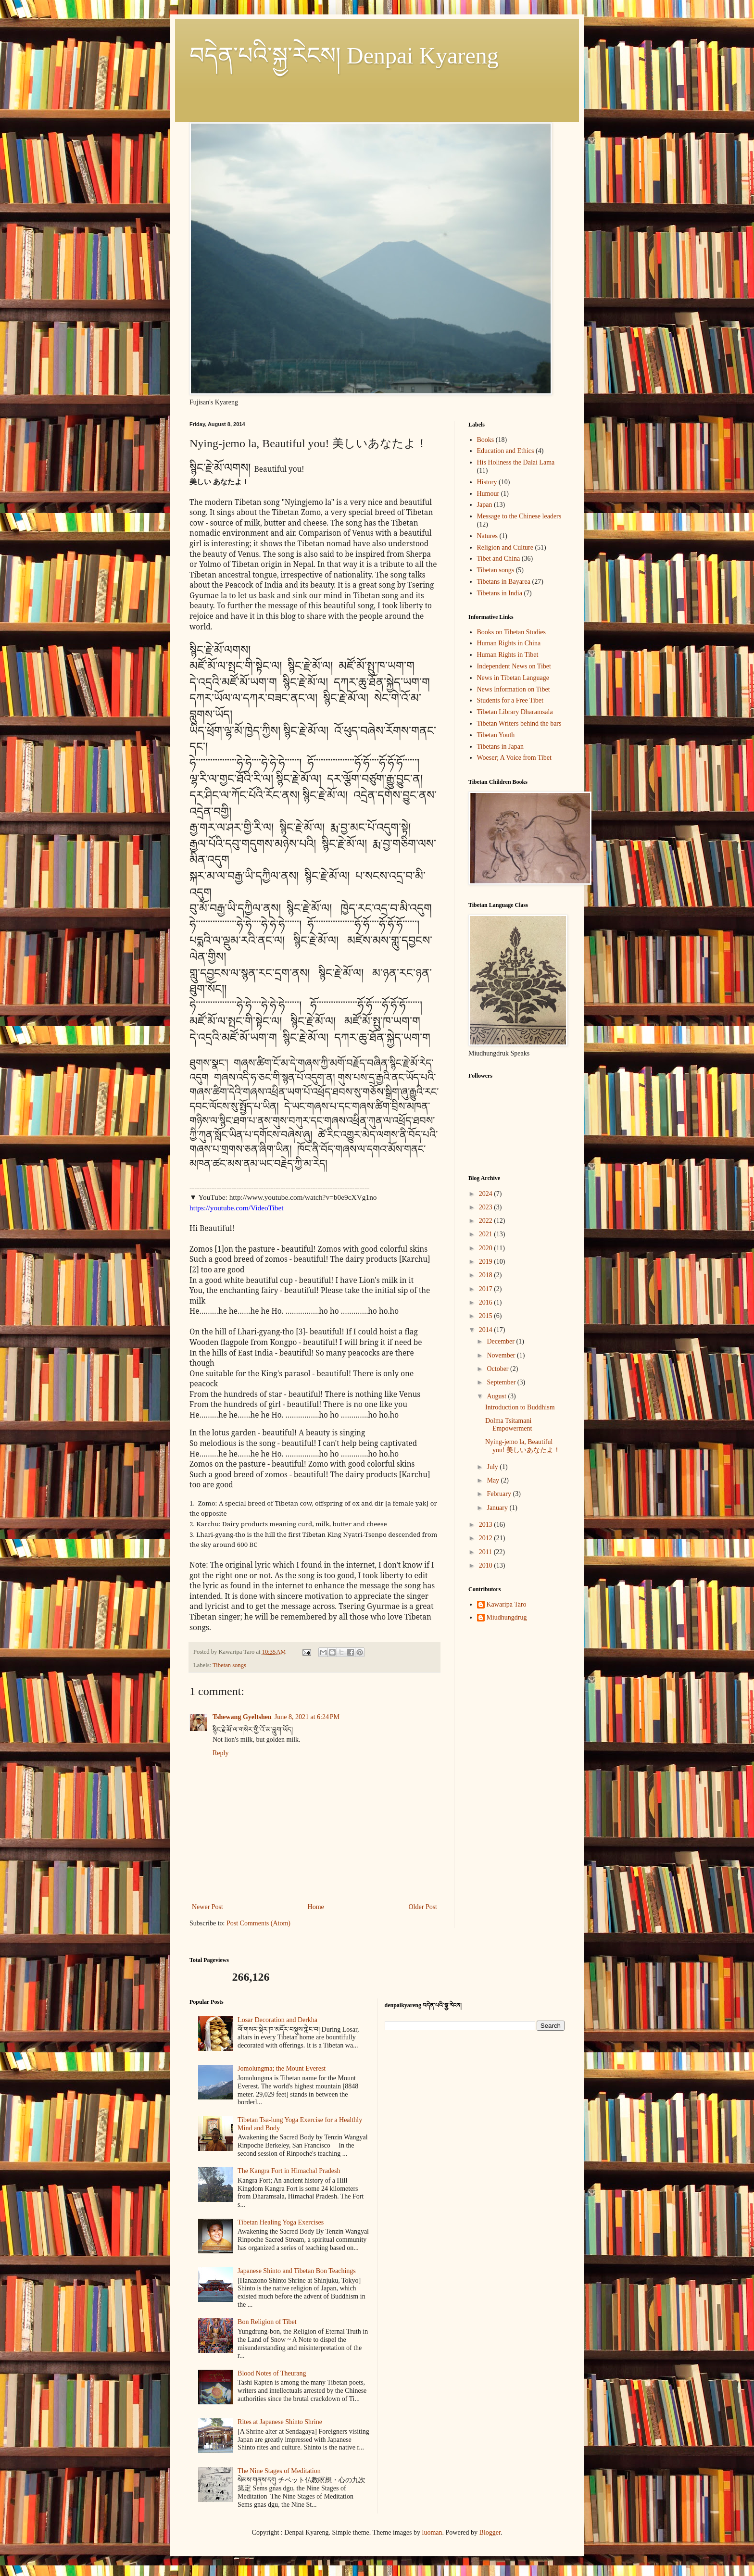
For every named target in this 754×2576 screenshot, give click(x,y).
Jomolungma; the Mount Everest (282, 2068)
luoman (432, 2532)
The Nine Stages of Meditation (279, 2471)
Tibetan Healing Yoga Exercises (281, 2222)
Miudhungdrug (507, 1617)
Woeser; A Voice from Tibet (514, 757)
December (501, 1341)
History (487, 482)
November (502, 1355)
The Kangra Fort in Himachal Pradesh (289, 2170)
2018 (486, 1275)
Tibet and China (498, 558)
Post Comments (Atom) (258, 1923)
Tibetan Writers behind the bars (519, 723)
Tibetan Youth (496, 735)
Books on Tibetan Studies (511, 632)
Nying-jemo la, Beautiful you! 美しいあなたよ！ (522, 1446)
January (498, 1507)
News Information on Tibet (513, 689)
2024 (486, 1193)
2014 (486, 1329)
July (493, 1466)
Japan (484, 504)
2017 (486, 1289)
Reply (220, 1753)
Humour (488, 493)
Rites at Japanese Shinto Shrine (280, 2421)
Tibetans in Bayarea (503, 581)
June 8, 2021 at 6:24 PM (307, 1717)
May (494, 1480)
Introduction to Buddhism (520, 1407)
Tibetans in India (499, 593)
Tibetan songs (229, 1665)
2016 (486, 1302)
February (500, 1493)
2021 (486, 1234)
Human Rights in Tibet (508, 654)
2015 (486, 1315)
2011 (486, 1552)
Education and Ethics (505, 450)
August (497, 1396)
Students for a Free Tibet (510, 700)
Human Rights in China (509, 643)
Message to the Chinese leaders (519, 516)
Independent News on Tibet (514, 666)
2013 (486, 1524)
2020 (486, 1248)
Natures (487, 536)
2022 (486, 1220)
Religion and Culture (505, 547)
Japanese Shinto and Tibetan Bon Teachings (297, 2270)
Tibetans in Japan (500, 746)
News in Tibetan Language (513, 677)
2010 (486, 1565)
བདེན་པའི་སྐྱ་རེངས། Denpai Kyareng (344, 55)
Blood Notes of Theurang (272, 2373)
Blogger (490, 2532)
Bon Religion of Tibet (267, 2321)
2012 (486, 1538)
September (502, 1382)
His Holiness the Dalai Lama (516, 462)
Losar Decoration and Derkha (277, 2019)
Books (485, 439)
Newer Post (207, 1906)
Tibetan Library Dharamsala (515, 712)
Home (316, 1906)
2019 (486, 1261)
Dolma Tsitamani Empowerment (508, 1425)
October (498, 1368)
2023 (486, 1207)
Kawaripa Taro (507, 1604)
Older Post (423, 1906)
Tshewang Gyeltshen (242, 1717)
